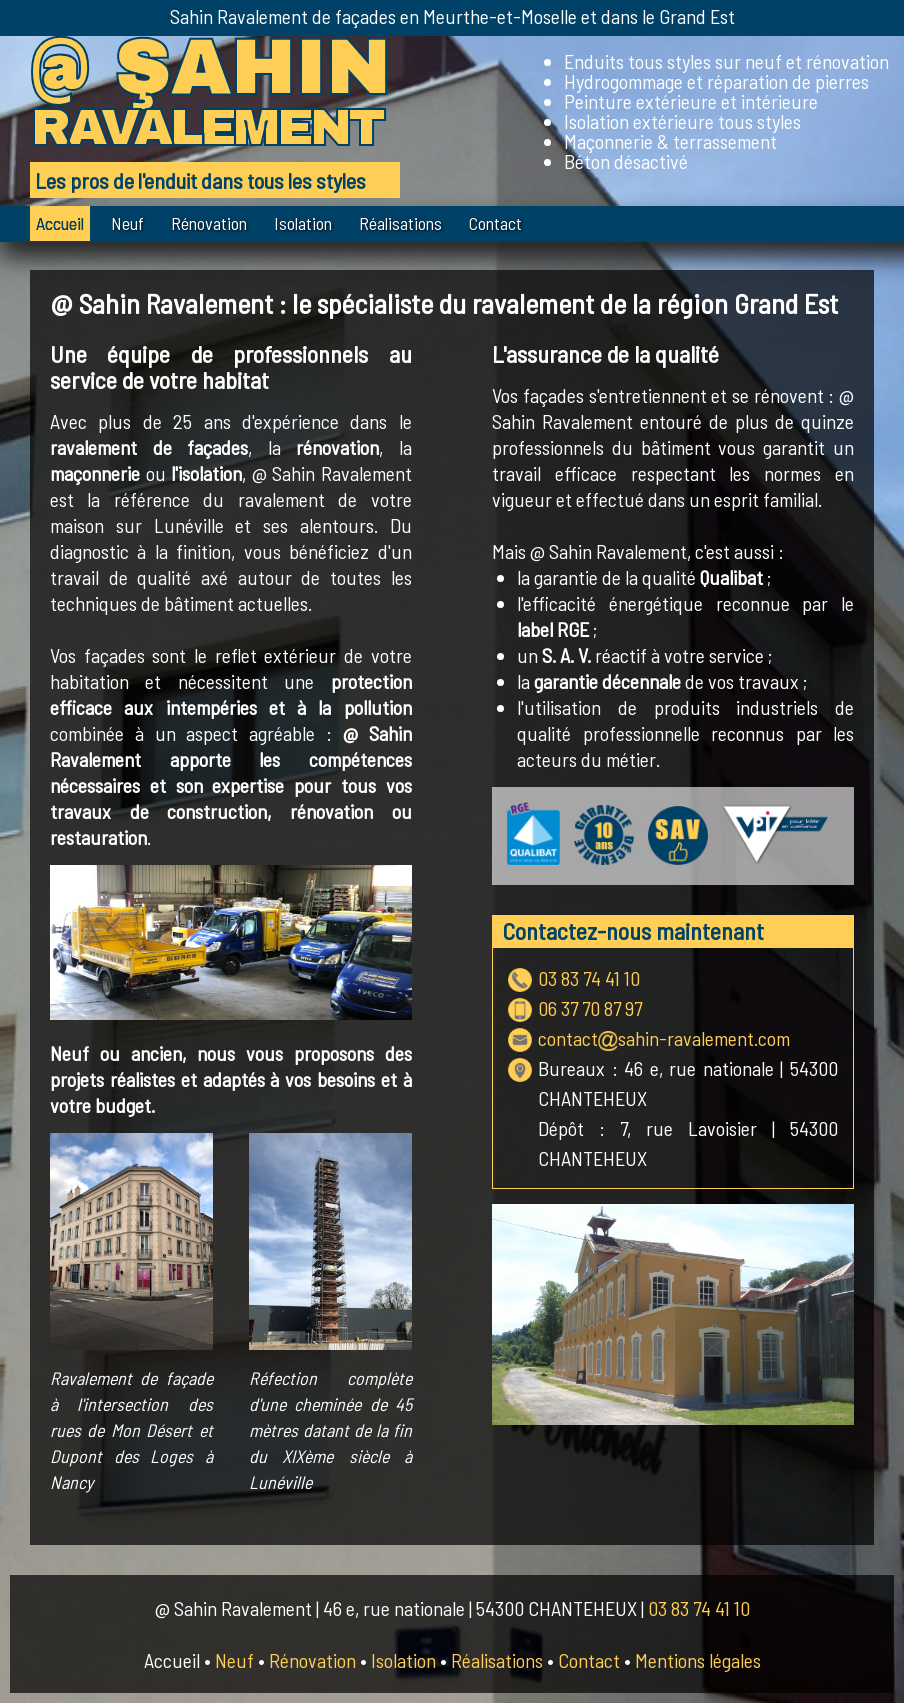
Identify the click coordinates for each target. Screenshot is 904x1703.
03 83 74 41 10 (589, 978)
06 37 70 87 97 (590, 1008)
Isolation (303, 223)
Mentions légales (698, 1660)
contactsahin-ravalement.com (664, 1038)
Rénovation (209, 223)
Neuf (127, 223)
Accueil (60, 223)
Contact (495, 223)
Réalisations (400, 223)
